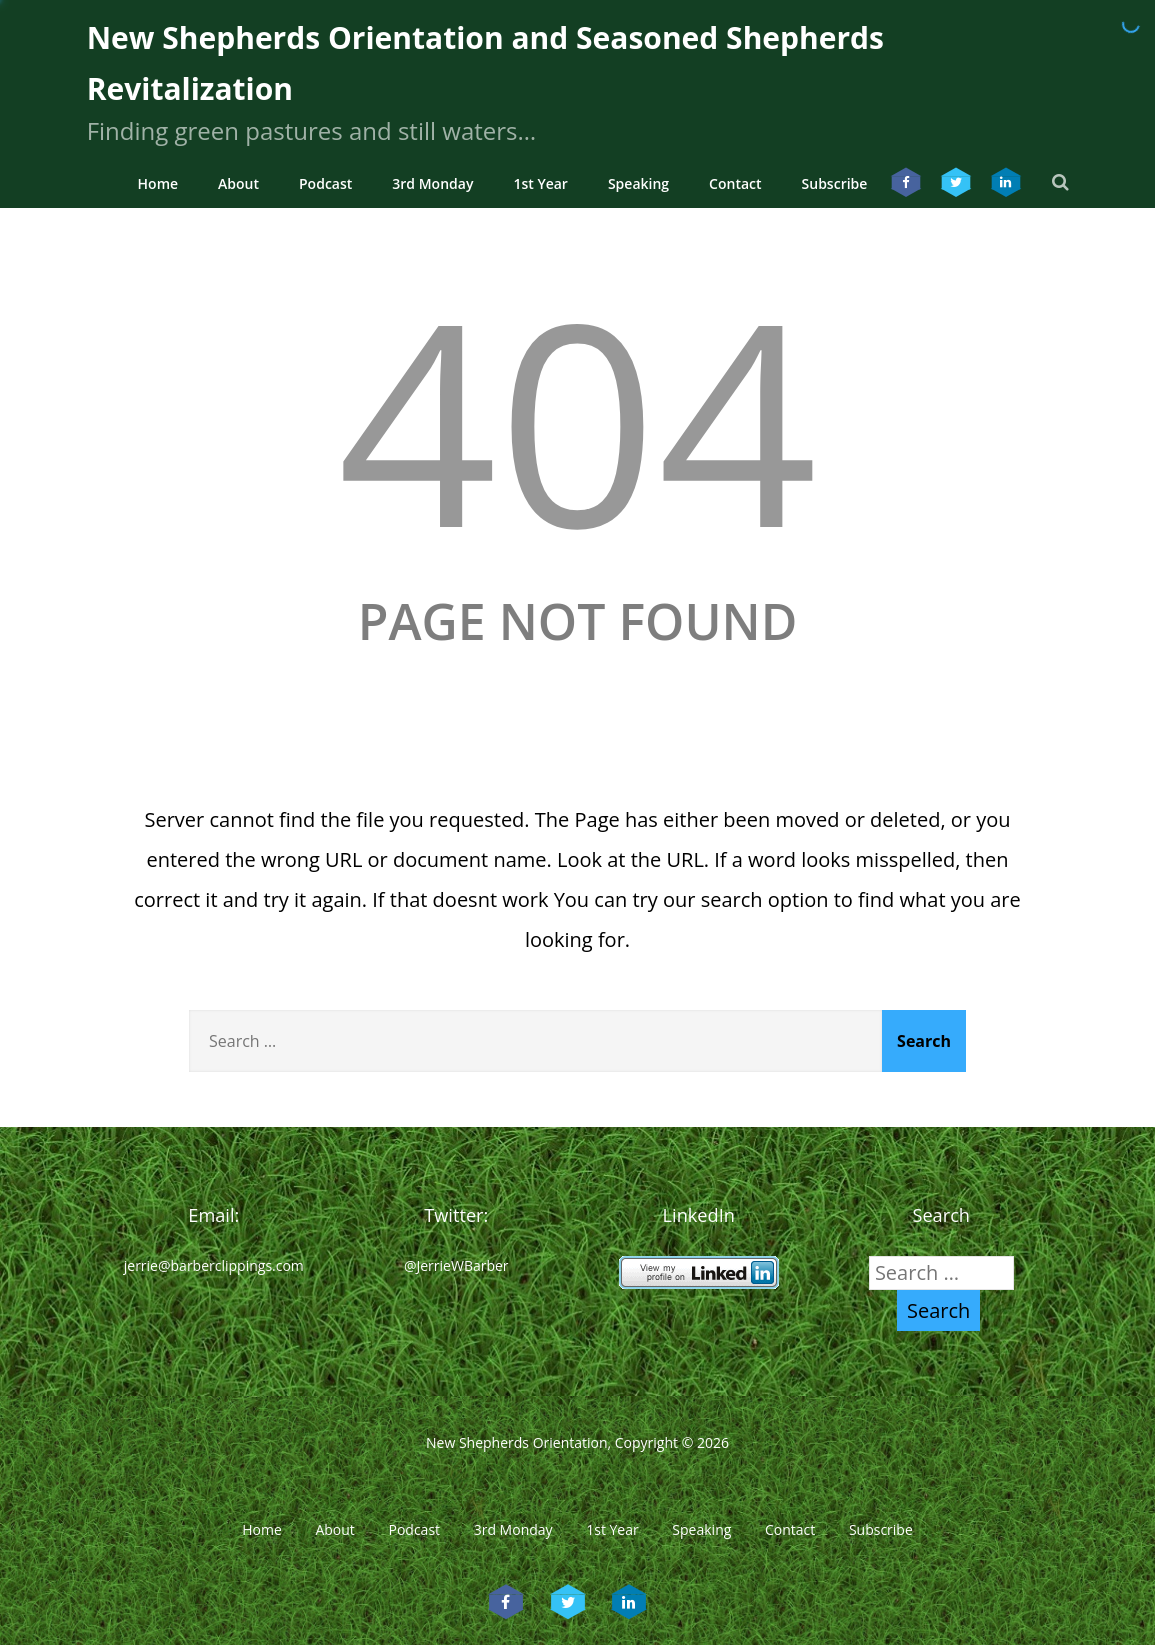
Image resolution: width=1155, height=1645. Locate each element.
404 (577, 418)
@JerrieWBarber (456, 1265)
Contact (735, 183)
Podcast (325, 183)
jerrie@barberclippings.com (214, 1265)
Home (158, 183)
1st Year (540, 183)
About (238, 183)
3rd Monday (432, 183)
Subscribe (835, 183)
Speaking (638, 183)
